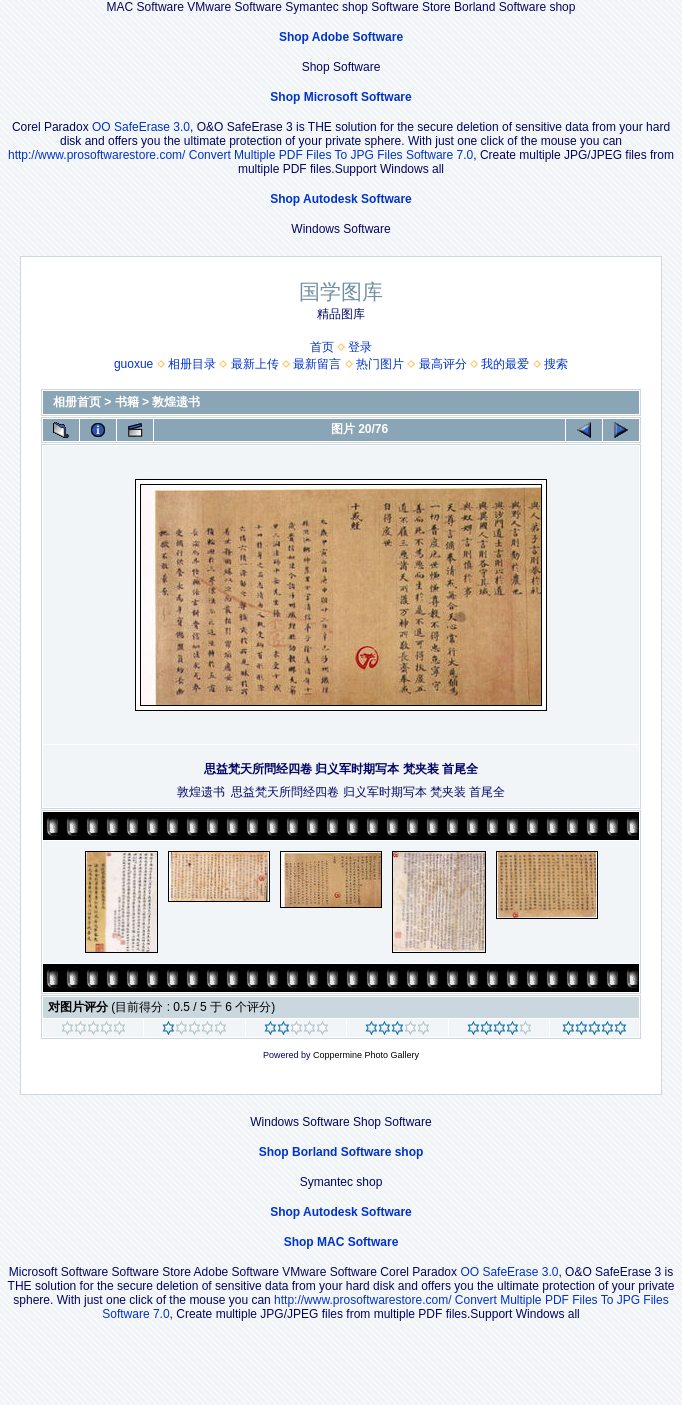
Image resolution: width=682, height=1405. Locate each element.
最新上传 (255, 364)
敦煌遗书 (176, 402)
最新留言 (317, 364)
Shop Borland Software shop (341, 1152)
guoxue (133, 364)
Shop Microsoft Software (340, 97)
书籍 (127, 402)
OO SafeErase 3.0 (141, 127)
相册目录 (192, 364)
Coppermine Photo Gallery (366, 1055)
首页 (322, 347)
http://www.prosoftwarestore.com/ (96, 155)
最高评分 (443, 364)
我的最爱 (505, 364)
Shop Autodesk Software (341, 199)
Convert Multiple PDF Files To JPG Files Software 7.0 (331, 155)
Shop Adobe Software (341, 37)
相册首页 (77, 402)
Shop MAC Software (341, 1242)
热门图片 (380, 364)
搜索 (556, 364)
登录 (360, 347)
